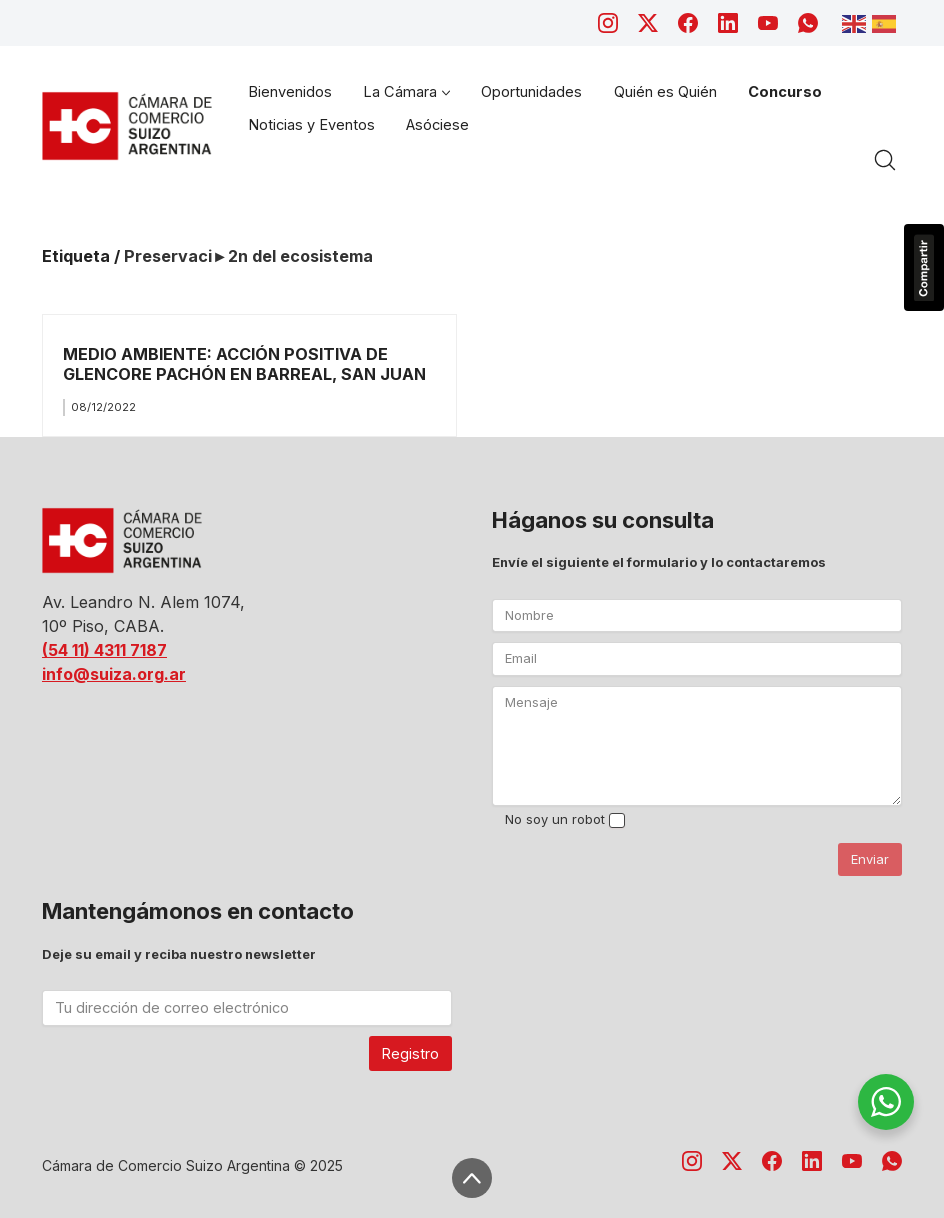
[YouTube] (768, 23)
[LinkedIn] (728, 23)
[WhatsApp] (808, 23)
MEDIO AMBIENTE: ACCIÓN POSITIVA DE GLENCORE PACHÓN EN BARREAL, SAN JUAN (244, 363)
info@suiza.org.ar (114, 674)
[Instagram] (608, 23)
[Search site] (885, 160)
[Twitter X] (648, 23)
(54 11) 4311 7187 (104, 650)
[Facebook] (688, 23)
